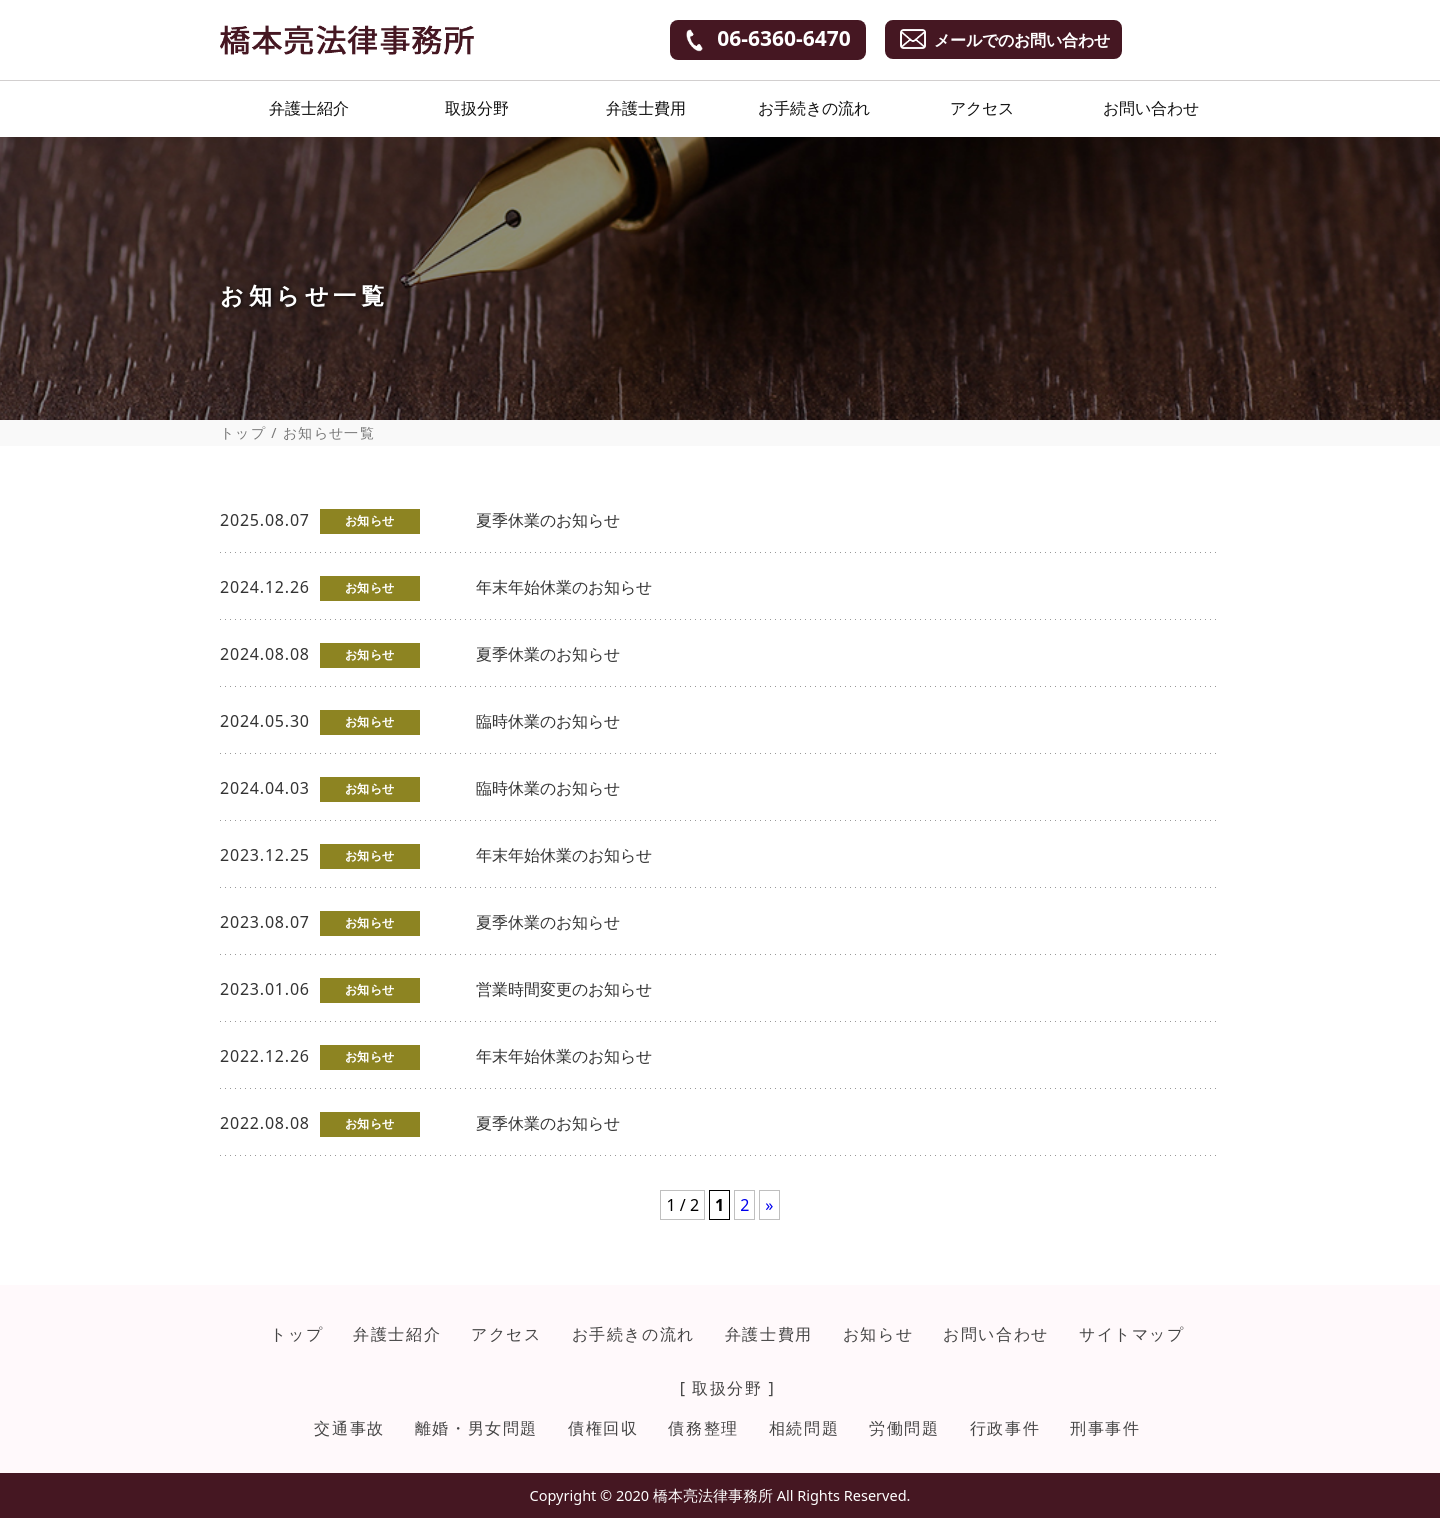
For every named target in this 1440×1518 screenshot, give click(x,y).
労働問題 (904, 1428)
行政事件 (1005, 1428)
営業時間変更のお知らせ (564, 989)
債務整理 (703, 1428)
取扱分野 (477, 108)
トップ (243, 433)
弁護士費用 (646, 108)
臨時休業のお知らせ (548, 721)
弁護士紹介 (309, 108)
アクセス (982, 108)
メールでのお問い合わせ (1022, 40)
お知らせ (878, 1334)
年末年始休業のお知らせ (564, 587)
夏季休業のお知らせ (548, 520)
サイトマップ (1132, 1334)
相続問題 (804, 1428)
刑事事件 (1105, 1428)
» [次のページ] (769, 1205)
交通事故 (349, 1428)
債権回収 (603, 1428)
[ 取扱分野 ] (728, 1388)
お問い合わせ (1151, 108)
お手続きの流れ (814, 108)
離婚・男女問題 (476, 1428)
